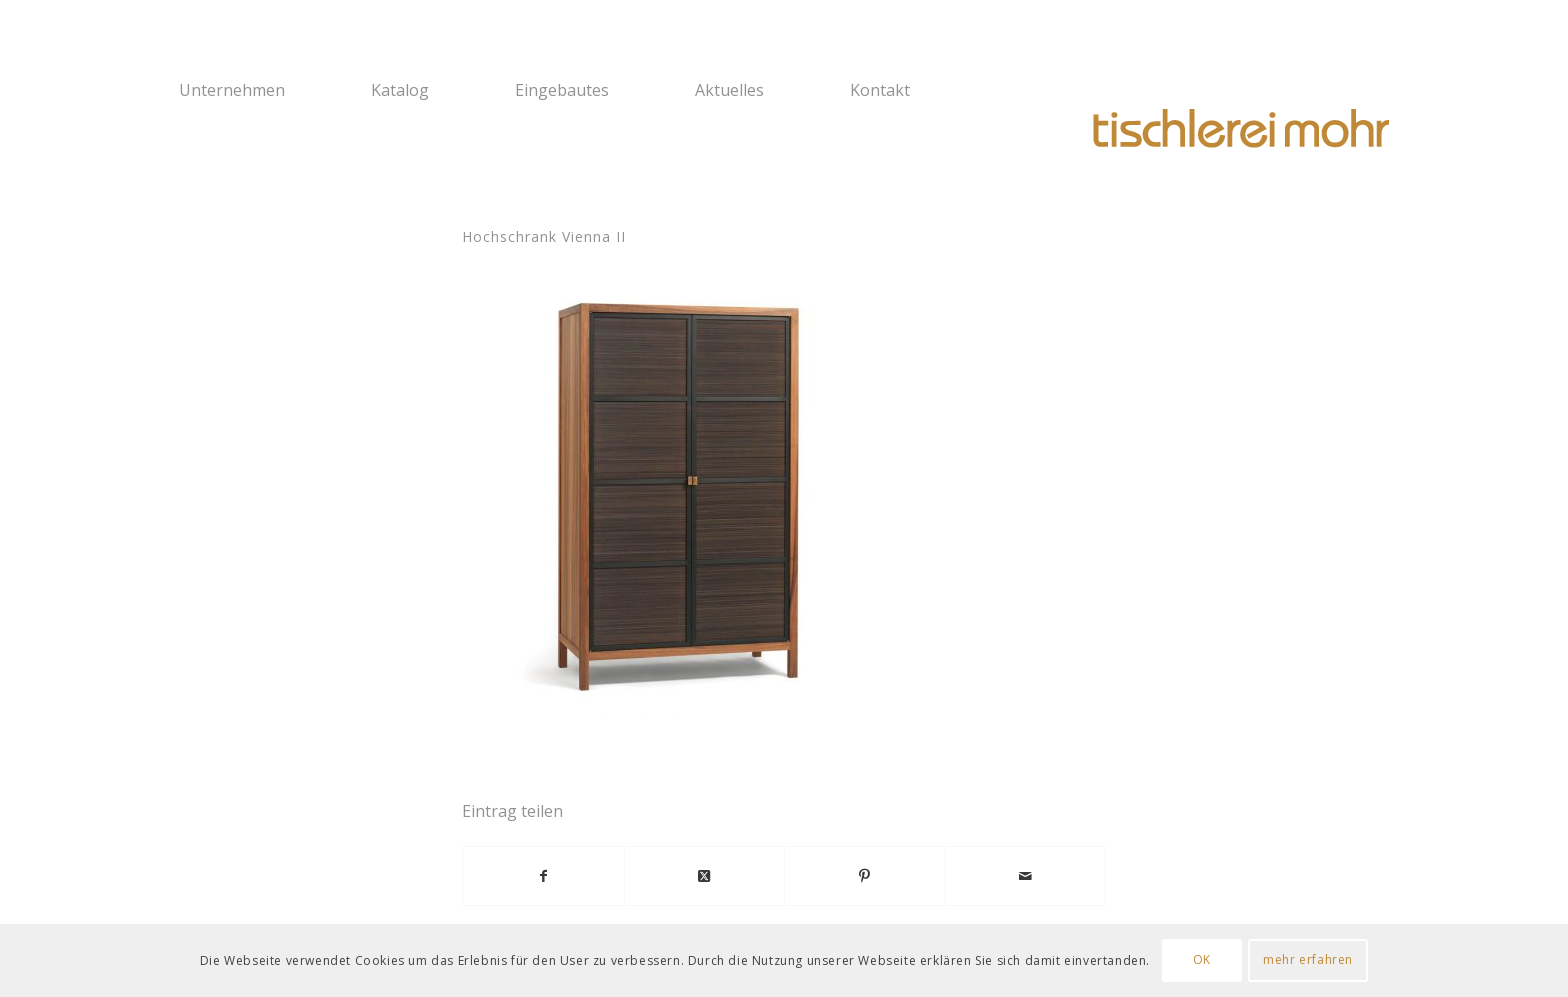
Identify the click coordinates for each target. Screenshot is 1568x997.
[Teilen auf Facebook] (543, 876)
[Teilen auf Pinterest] (865, 876)
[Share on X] (705, 876)
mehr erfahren (1308, 959)
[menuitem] (262, 90)
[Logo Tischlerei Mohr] (1239, 130)
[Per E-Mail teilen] (1026, 876)
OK (1202, 959)
